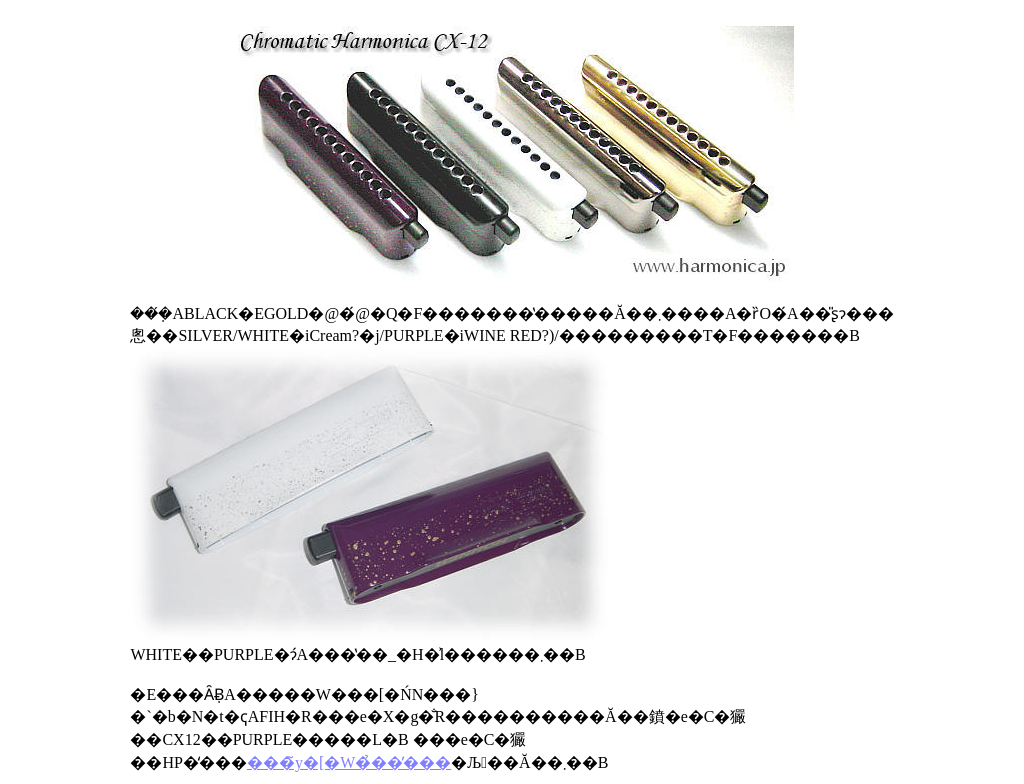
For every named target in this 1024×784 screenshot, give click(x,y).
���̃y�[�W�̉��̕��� (349, 762)
